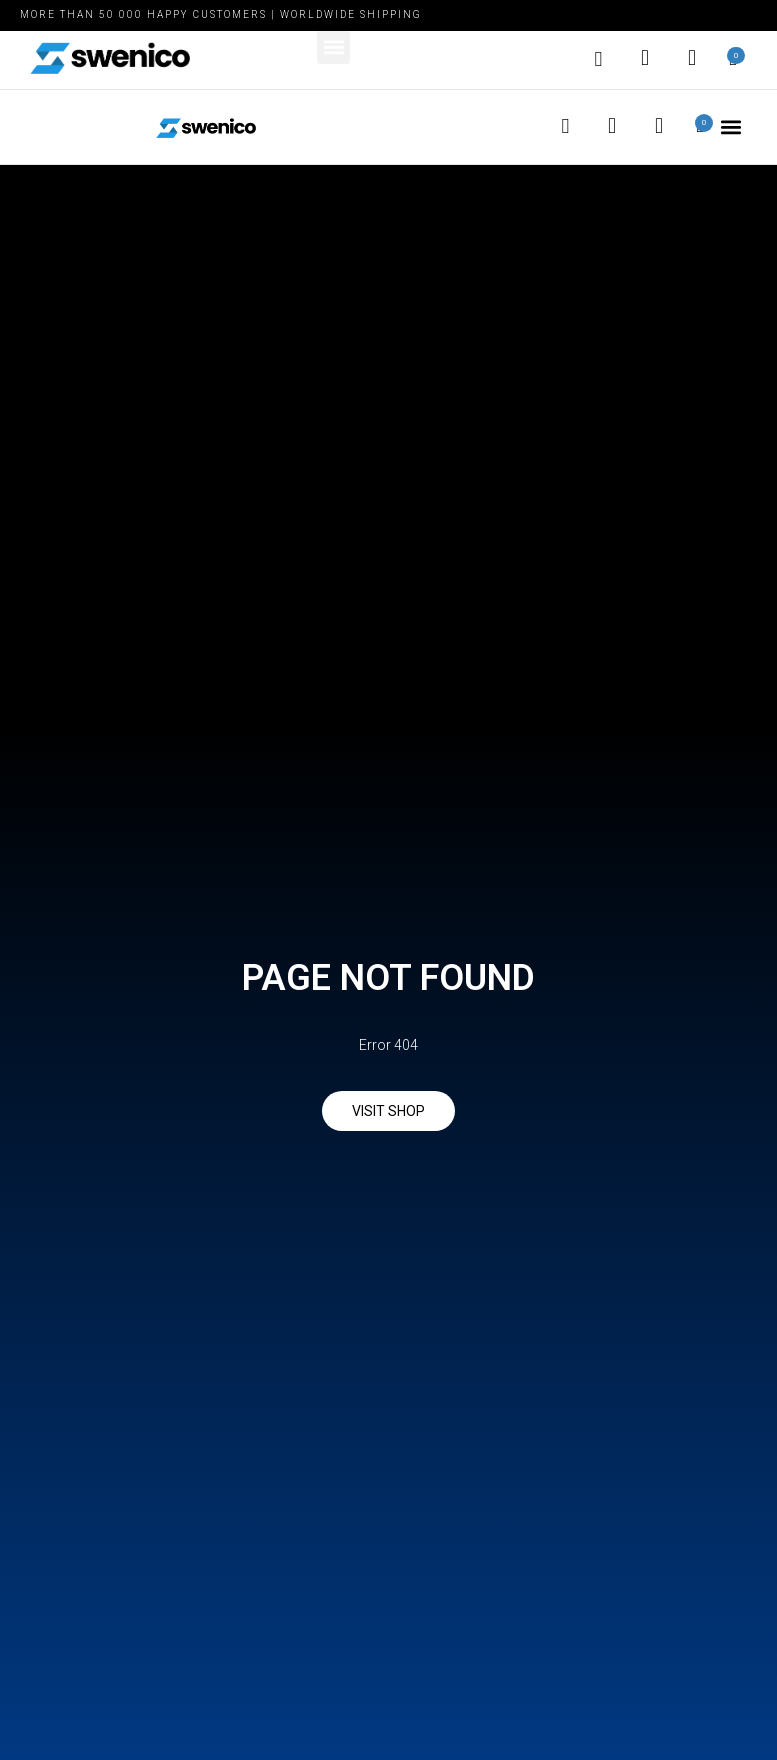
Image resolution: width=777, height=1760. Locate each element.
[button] (333, 47)
